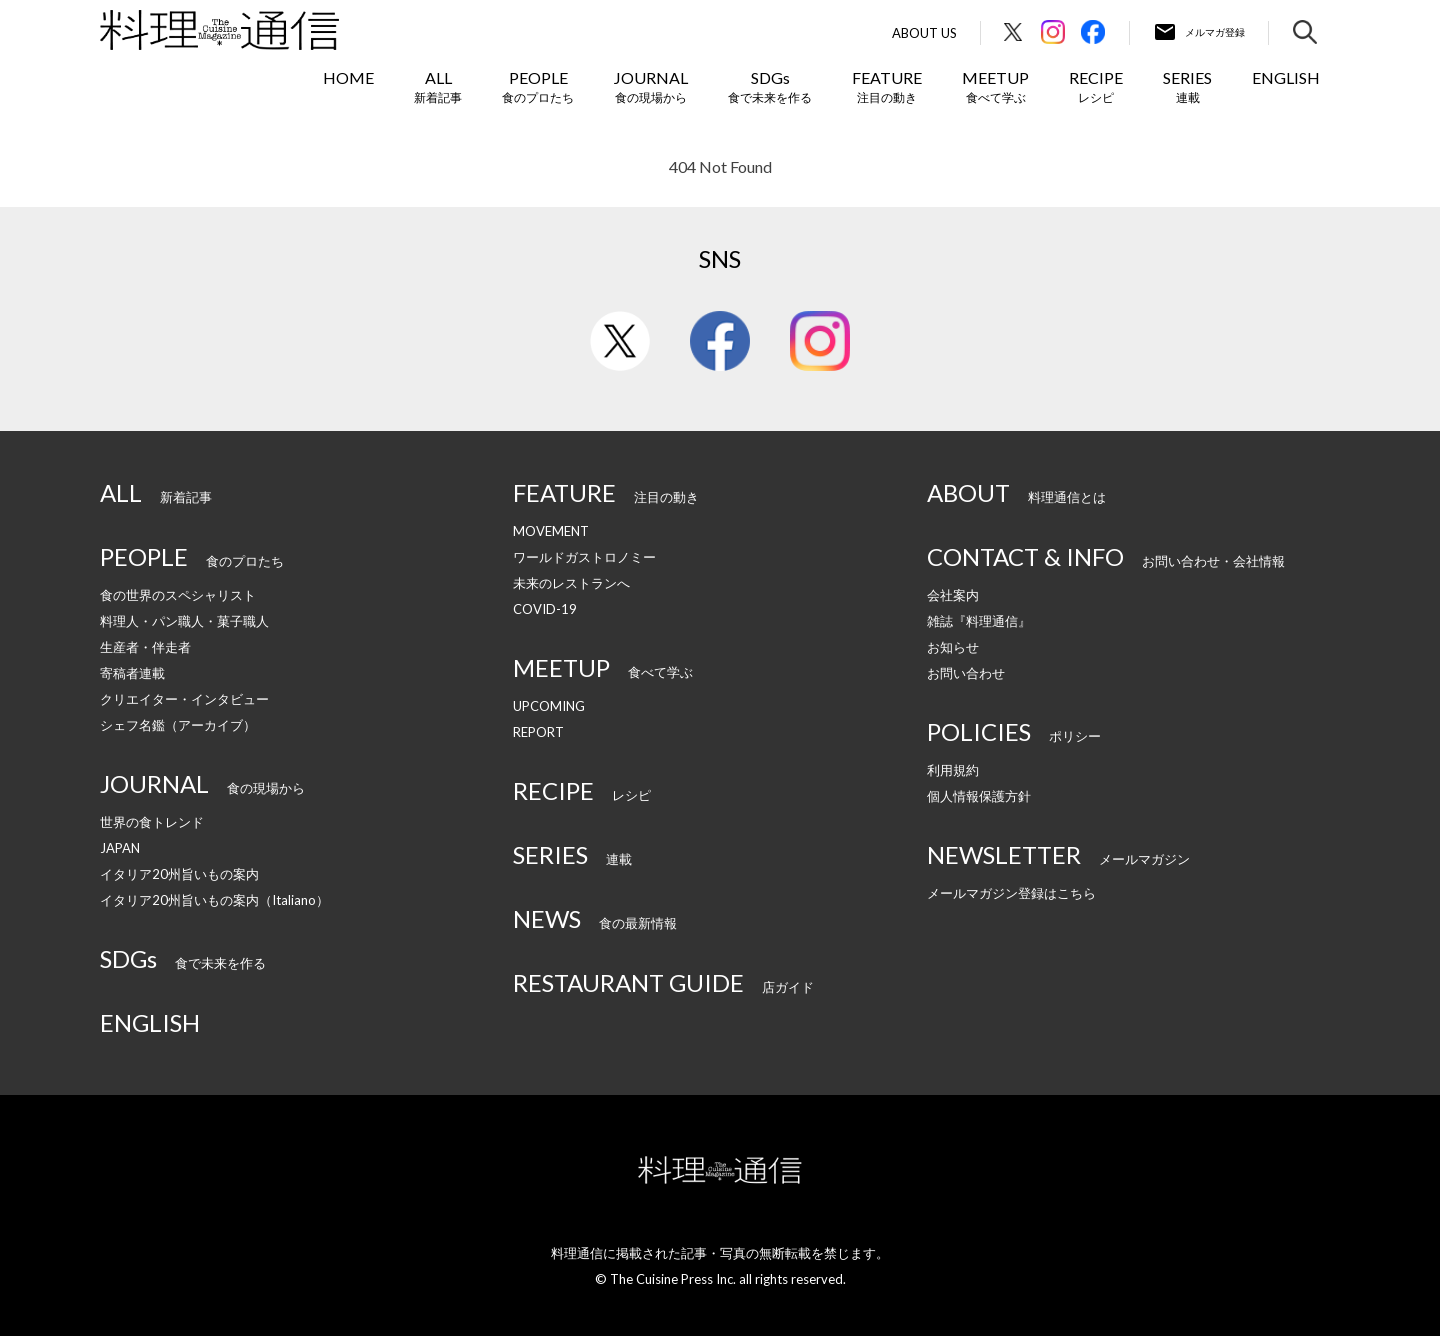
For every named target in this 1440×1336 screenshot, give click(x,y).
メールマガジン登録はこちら (1011, 893)
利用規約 (953, 770)
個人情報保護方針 (979, 796)
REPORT (538, 732)
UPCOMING (549, 706)
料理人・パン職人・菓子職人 (184, 621)
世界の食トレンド (152, 822)
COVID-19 (545, 609)
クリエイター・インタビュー (184, 699)
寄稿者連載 (132, 673)
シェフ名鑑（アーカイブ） (178, 725)
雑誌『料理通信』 (979, 621)
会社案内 (953, 595)
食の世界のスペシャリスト (178, 595)
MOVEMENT (551, 531)
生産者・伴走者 (145, 647)
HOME (348, 77)
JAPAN (120, 848)
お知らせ (953, 647)
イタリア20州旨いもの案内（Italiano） (214, 900)
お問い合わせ (966, 673)
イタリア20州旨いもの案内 (179, 874)
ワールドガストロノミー (584, 557)
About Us (924, 33)
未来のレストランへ (571, 583)
